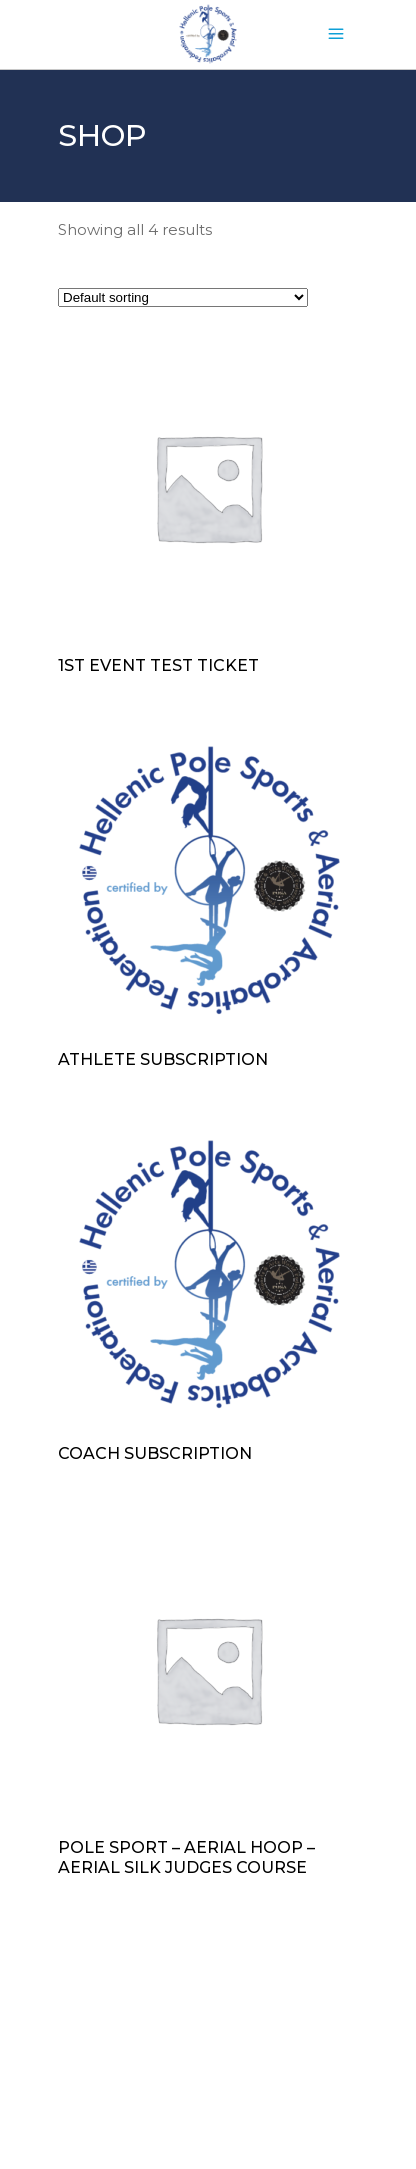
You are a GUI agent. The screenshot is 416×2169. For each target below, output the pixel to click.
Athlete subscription (163, 1059)
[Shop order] (183, 297)
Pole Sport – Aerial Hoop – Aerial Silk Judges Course (186, 1857)
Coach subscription (155, 1453)
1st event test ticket (158, 665)
